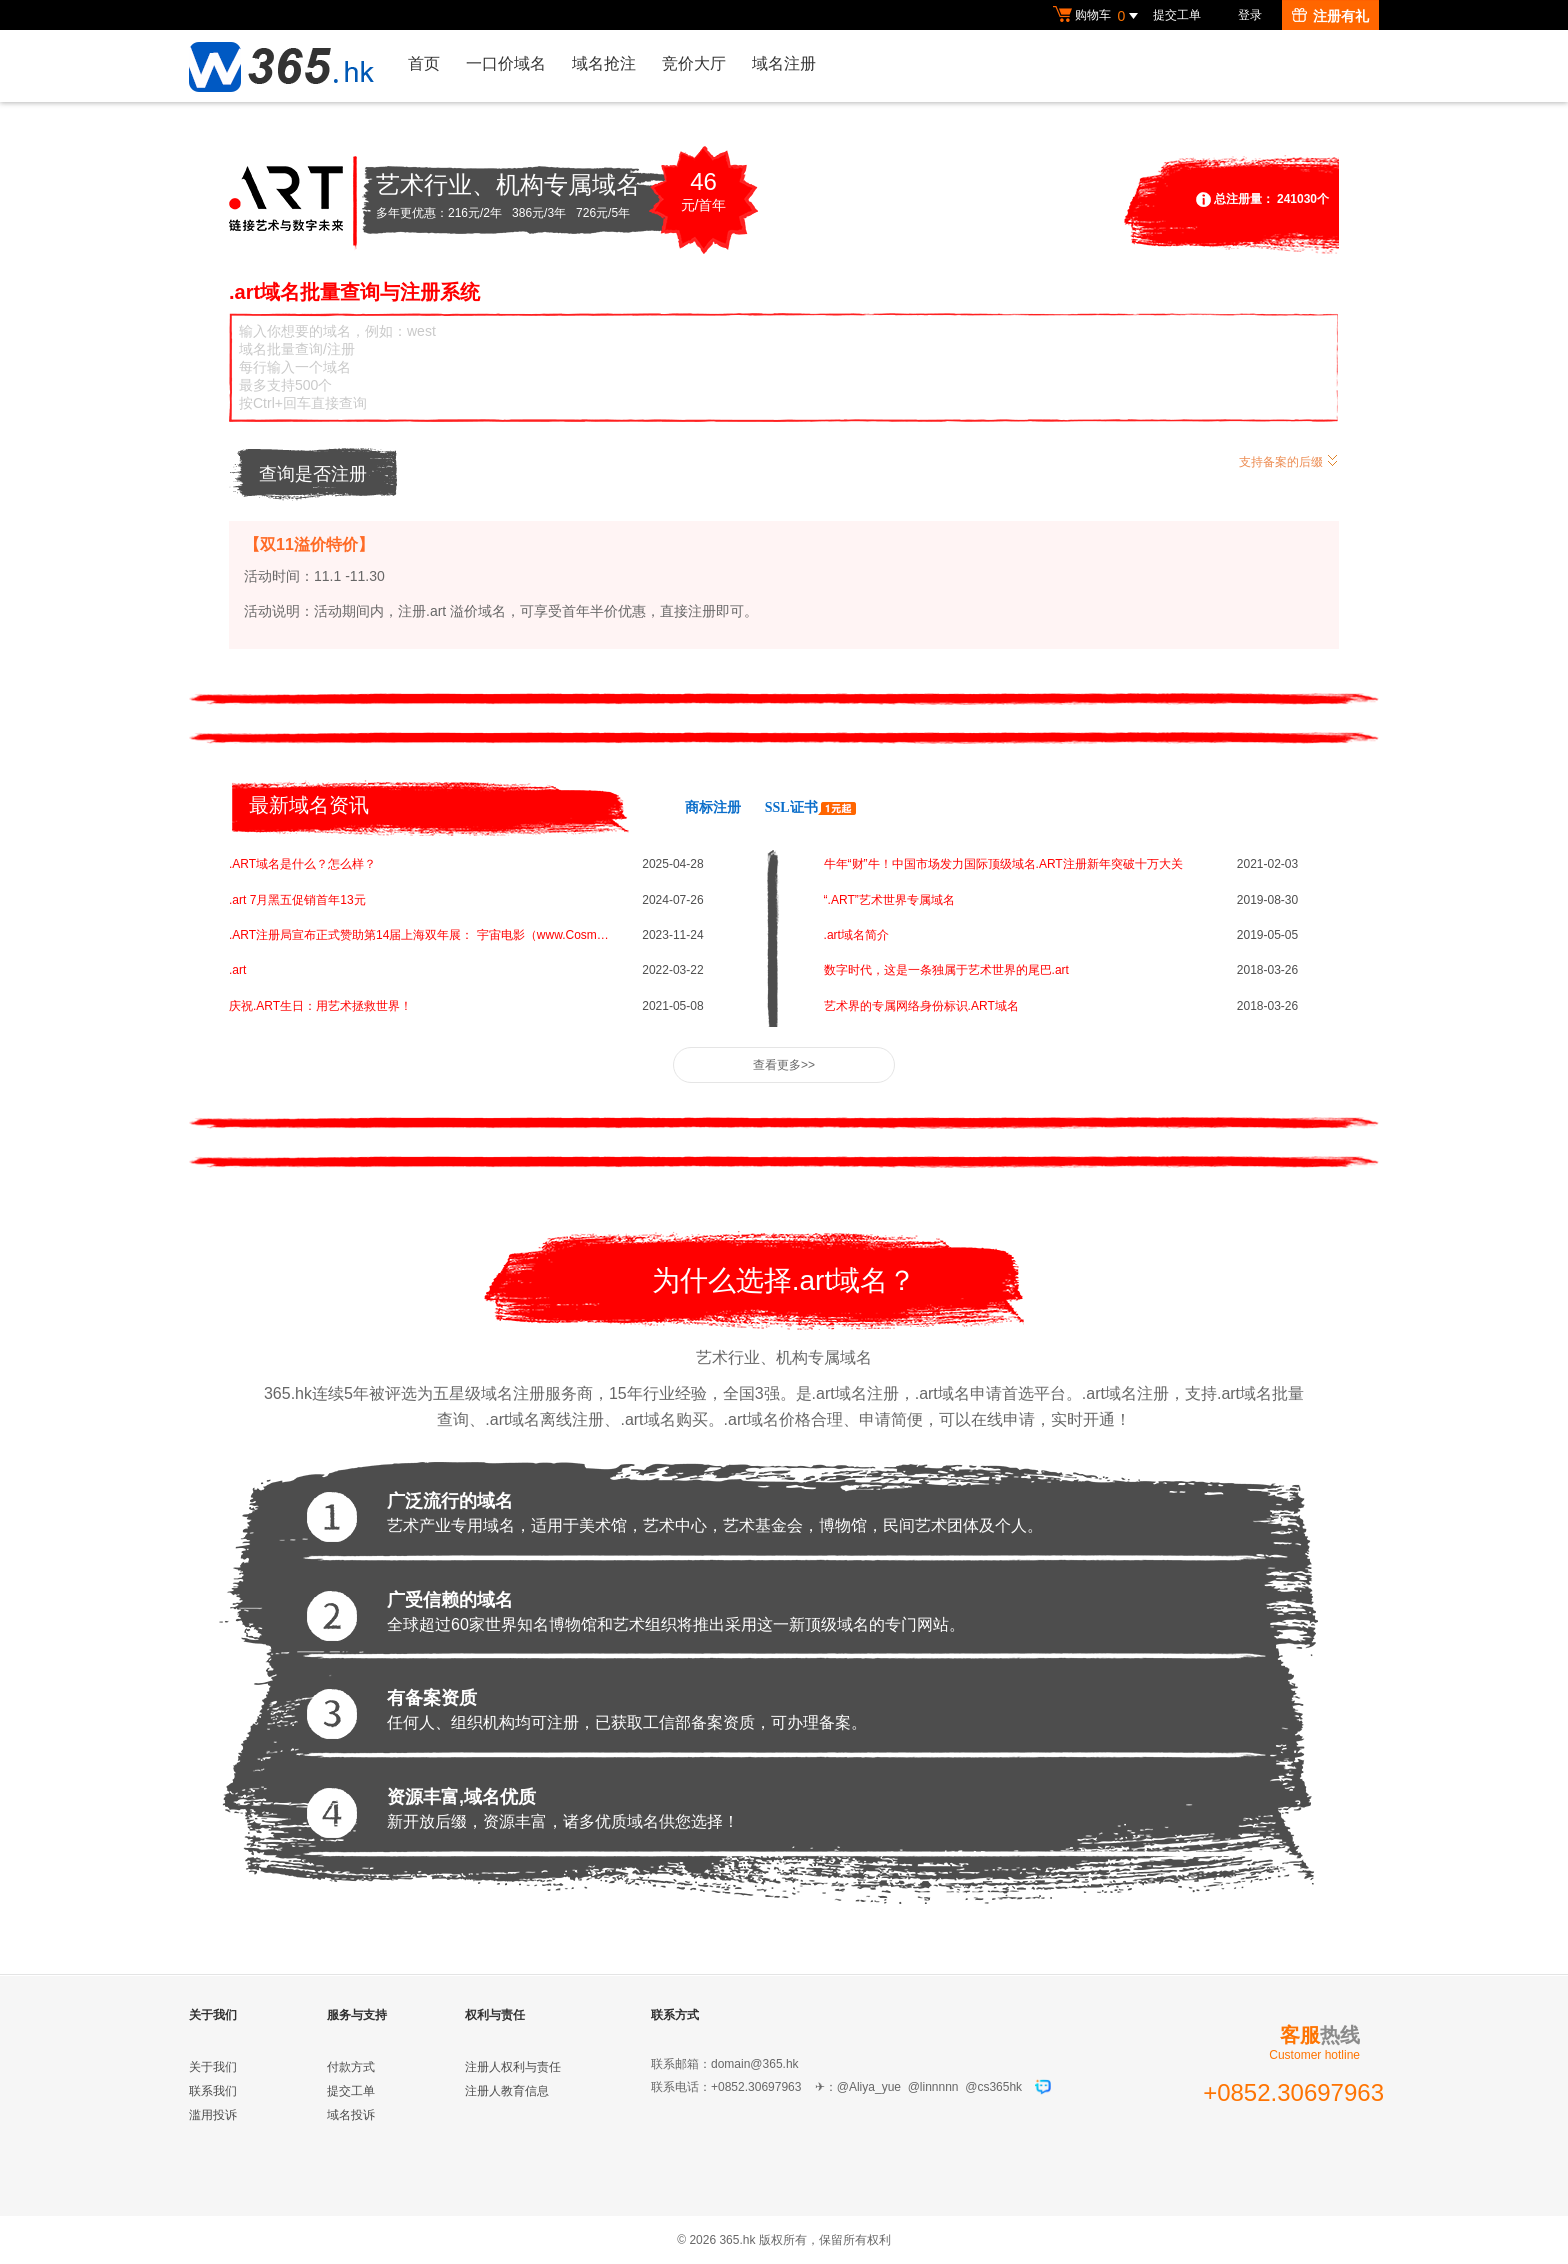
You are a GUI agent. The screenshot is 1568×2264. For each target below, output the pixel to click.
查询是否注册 (313, 474)
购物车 (1098, 16)
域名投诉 (351, 2115)
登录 (1250, 15)
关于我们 (213, 2067)
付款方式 (351, 2067)
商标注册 (713, 807)
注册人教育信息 (507, 2091)
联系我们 (213, 2091)
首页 (424, 63)
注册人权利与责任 (513, 2067)
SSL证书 (810, 807)
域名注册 (784, 63)
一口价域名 (506, 63)
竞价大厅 (694, 63)
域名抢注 (604, 63)
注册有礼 (1330, 16)
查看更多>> (784, 1065)
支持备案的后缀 (1289, 459)
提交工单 (1177, 15)
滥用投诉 (213, 2115)
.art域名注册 (1125, 1393)
